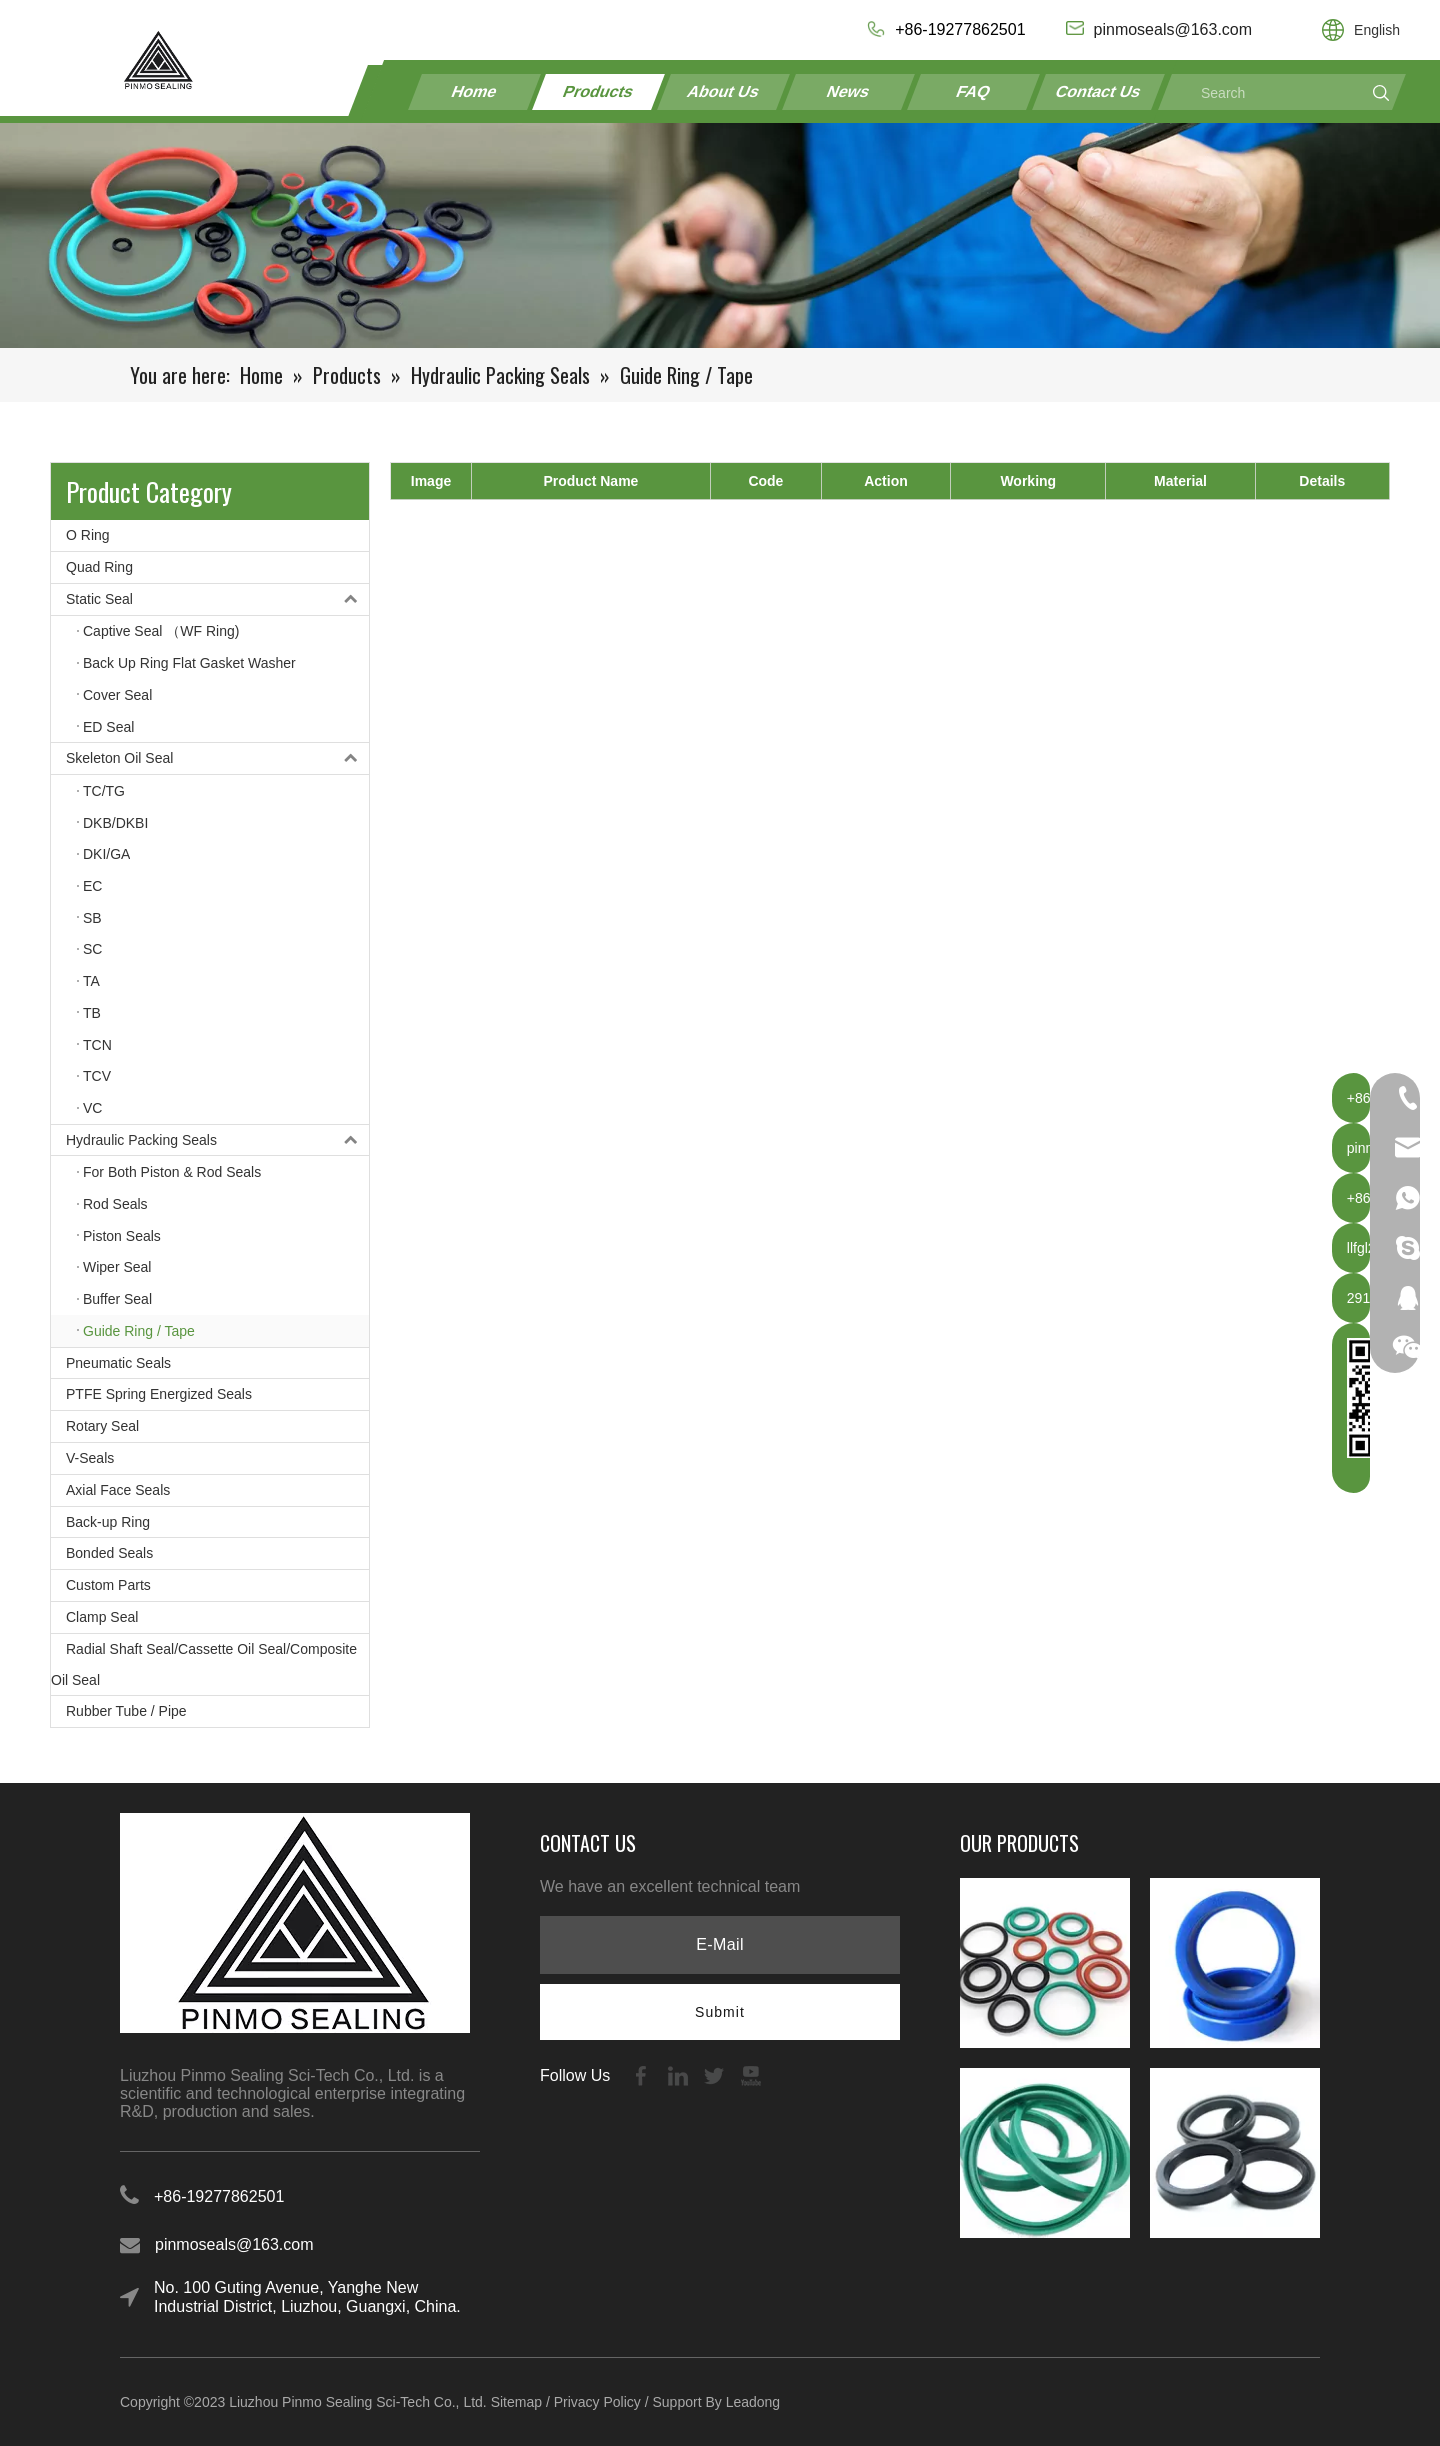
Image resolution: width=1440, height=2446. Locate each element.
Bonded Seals (109, 1553)
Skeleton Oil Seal (217, 758)
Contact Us (1098, 91)
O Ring (88, 535)
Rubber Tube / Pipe (126, 1711)
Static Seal (217, 599)
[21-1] (720, 235)
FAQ (973, 91)
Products (599, 91)
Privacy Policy (597, 2402)
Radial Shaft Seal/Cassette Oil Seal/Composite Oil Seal (204, 1664)
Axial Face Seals (118, 1490)
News (849, 91)
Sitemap (516, 2402)
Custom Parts (108, 1585)
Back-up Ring (108, 1522)
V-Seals (90, 1458)
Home (474, 91)
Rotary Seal (102, 1426)
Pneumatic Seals (118, 1363)
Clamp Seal (102, 1617)
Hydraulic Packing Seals (217, 1140)
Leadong (753, 2402)
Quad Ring (99, 567)
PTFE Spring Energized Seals (159, 1394)
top (1398, 2360)
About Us (724, 91)
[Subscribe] (720, 2012)
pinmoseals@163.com (234, 2244)
